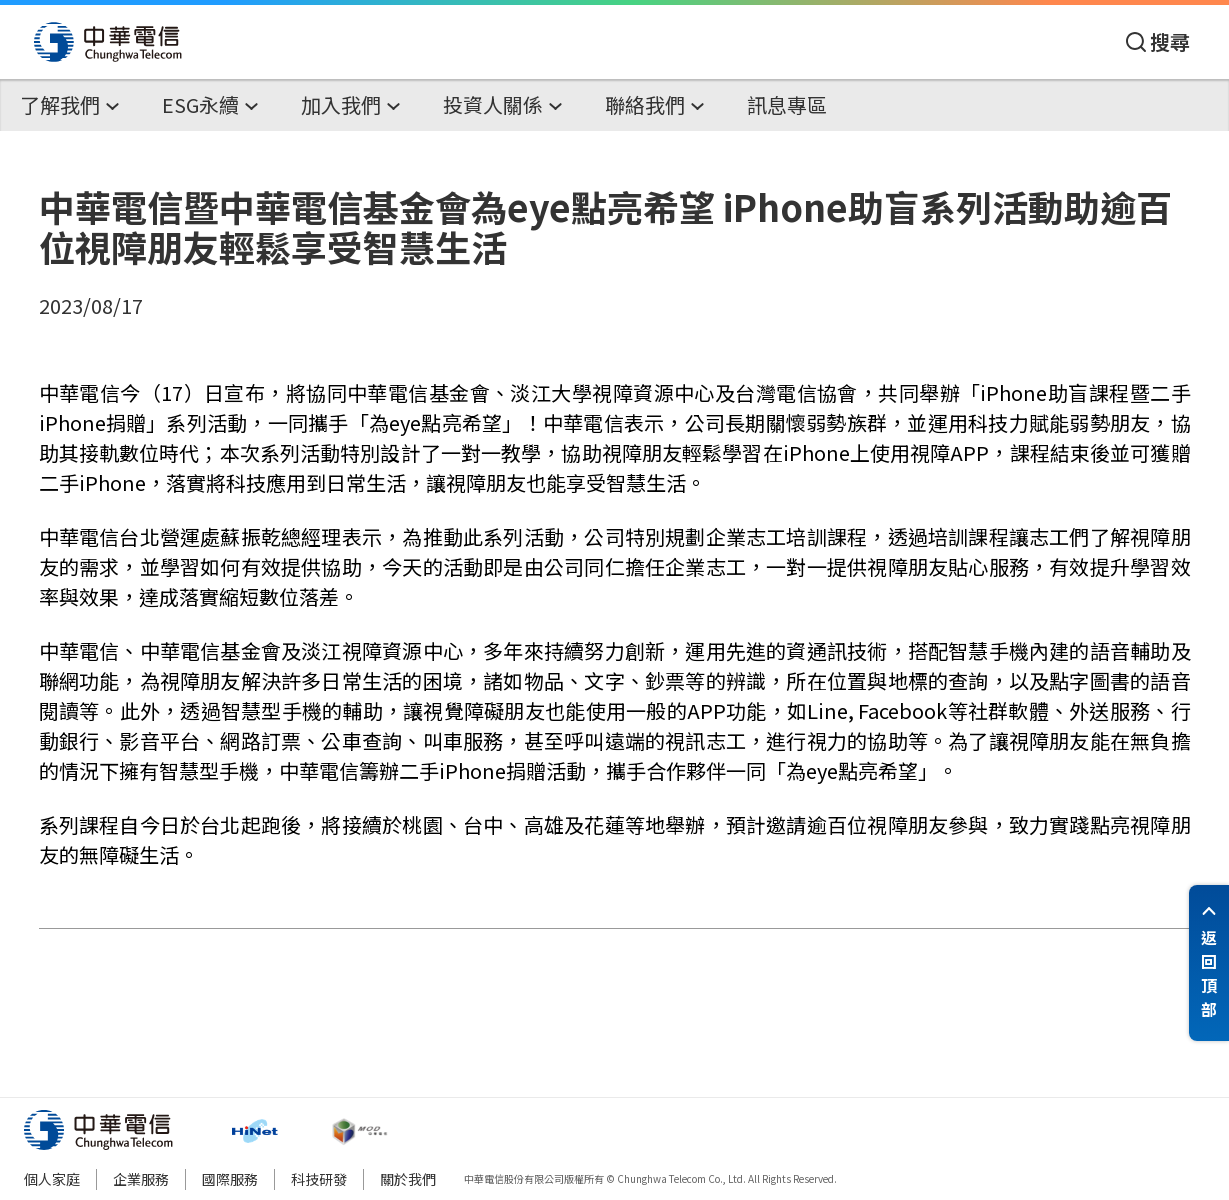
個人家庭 (52, 1179)
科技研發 (319, 1179)
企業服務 (141, 1179)
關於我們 (408, 1179)
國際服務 (230, 1179)
